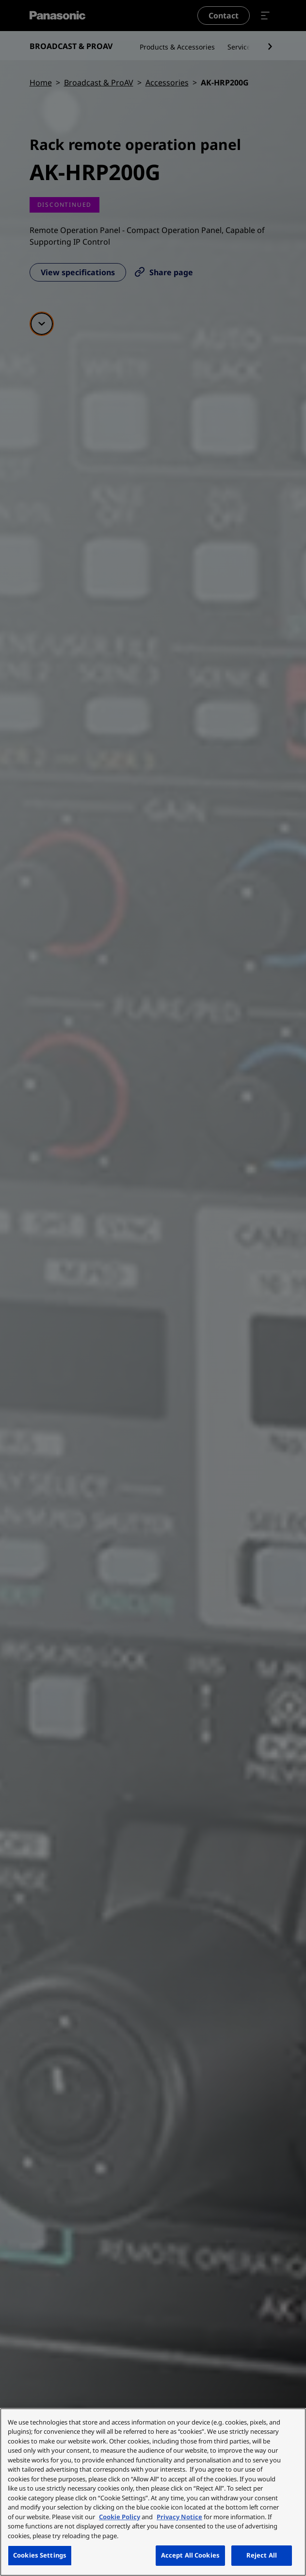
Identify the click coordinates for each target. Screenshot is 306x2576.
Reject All (261, 2555)
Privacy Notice (179, 2516)
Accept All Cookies (190, 2555)
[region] (153, 2492)
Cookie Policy (119, 2516)
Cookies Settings (39, 2555)
